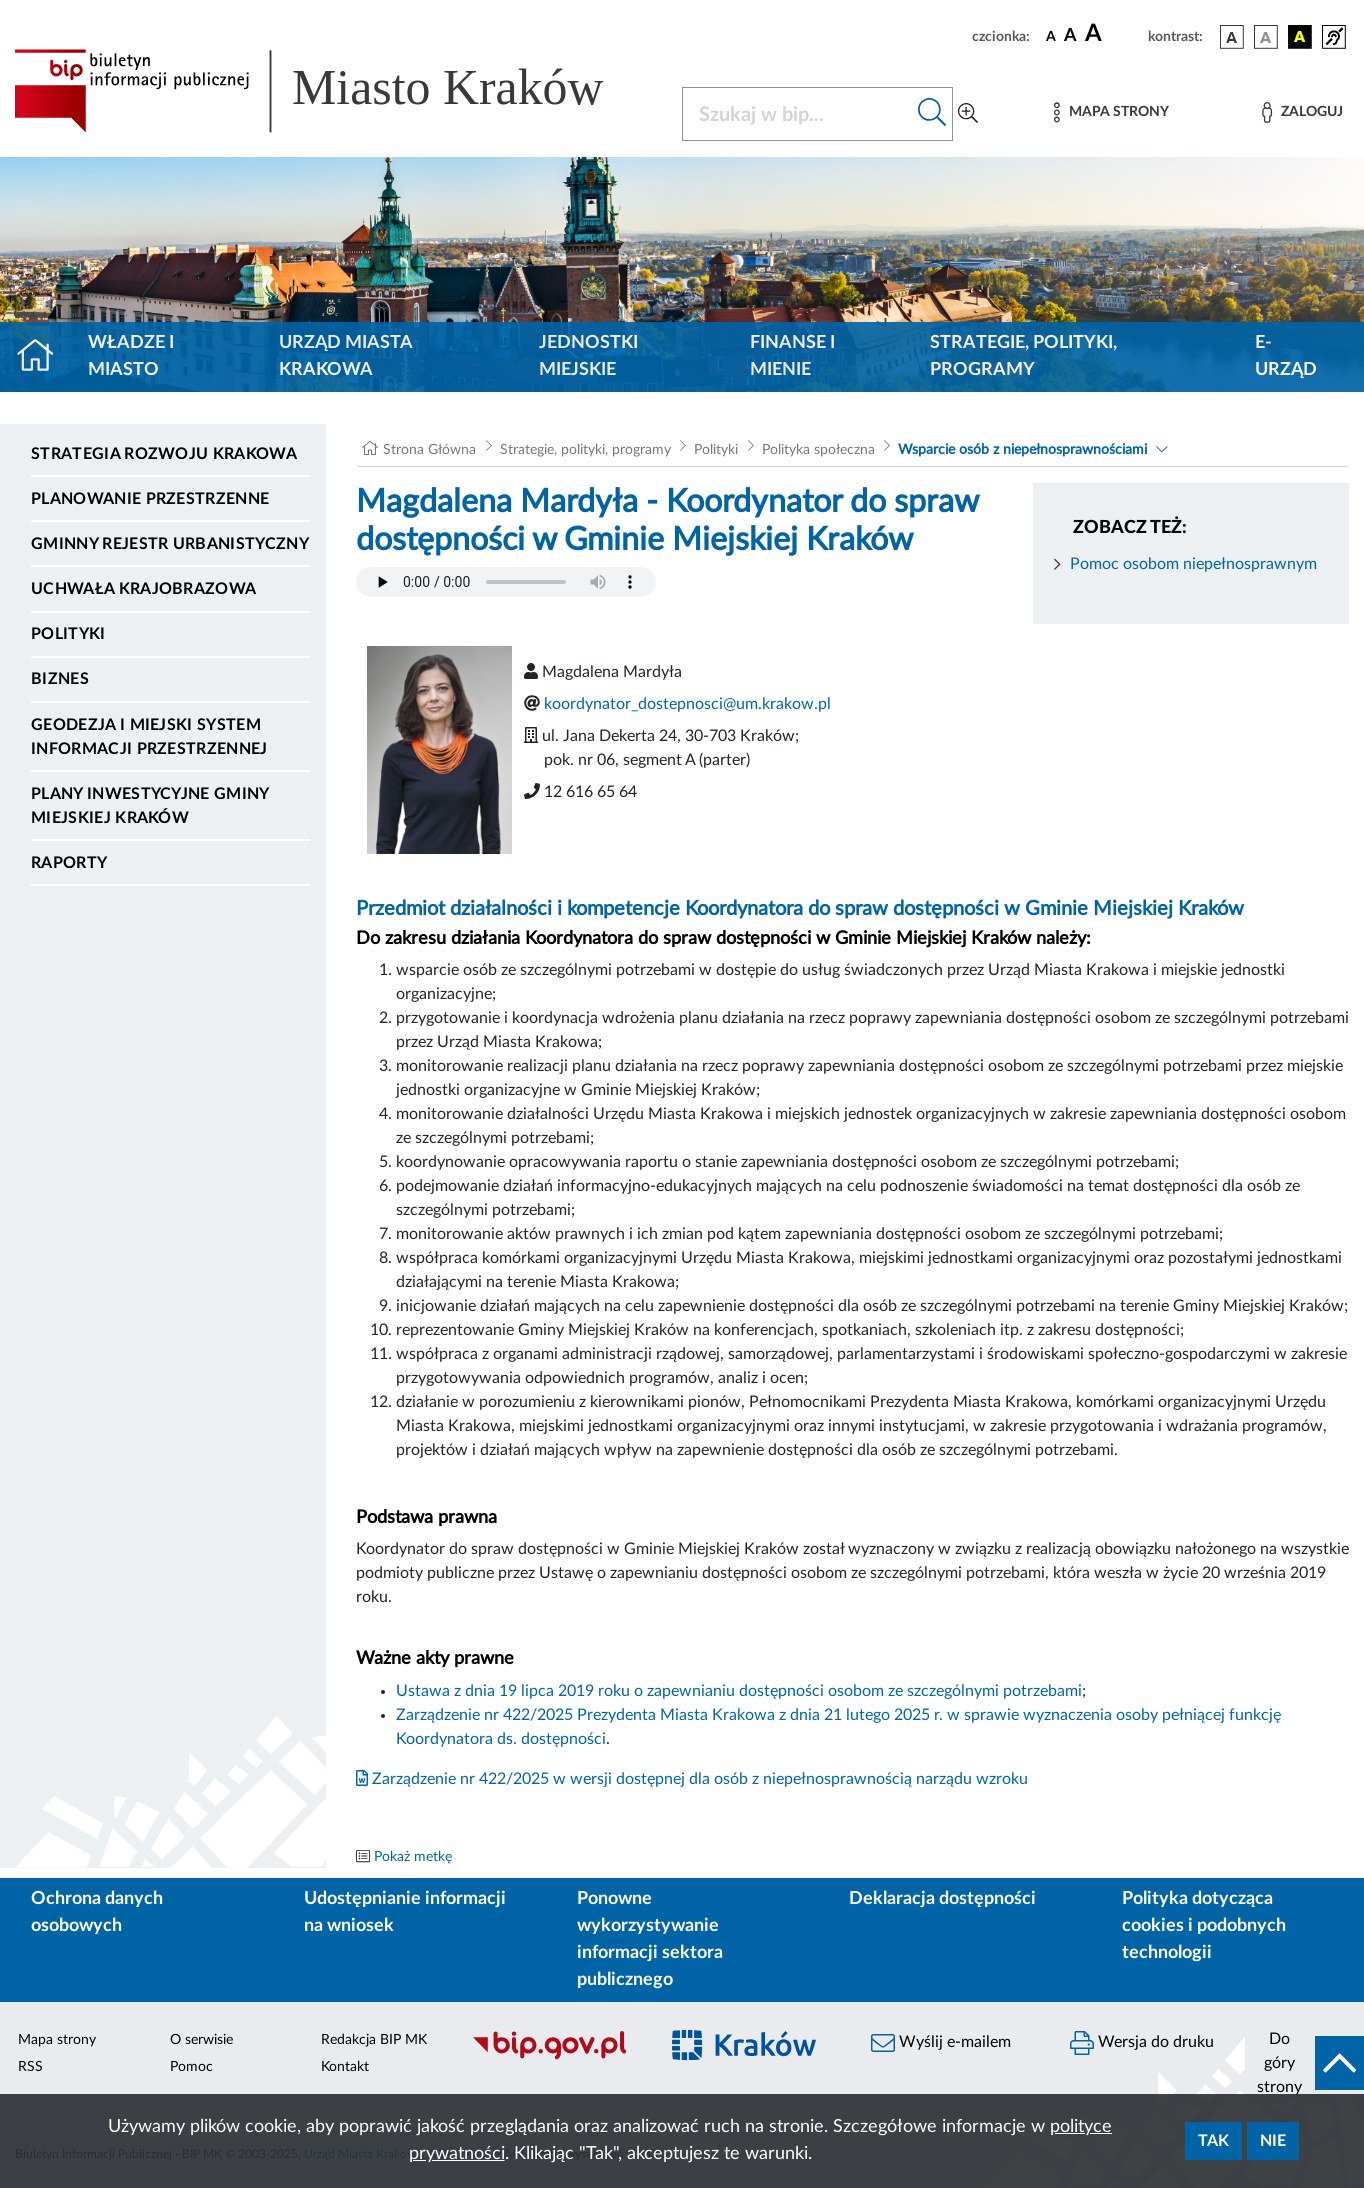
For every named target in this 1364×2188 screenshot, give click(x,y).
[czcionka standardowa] (1051, 36)
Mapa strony (57, 2040)
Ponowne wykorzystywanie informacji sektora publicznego (650, 1939)
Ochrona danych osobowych (97, 1912)
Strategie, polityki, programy (1023, 356)
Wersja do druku (1142, 2043)
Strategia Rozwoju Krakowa (164, 454)
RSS (30, 2067)
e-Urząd (1286, 356)
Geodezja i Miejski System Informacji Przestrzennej (149, 737)
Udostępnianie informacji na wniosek (405, 1912)
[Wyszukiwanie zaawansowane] (968, 114)
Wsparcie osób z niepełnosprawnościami (1022, 450)
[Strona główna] (43, 357)
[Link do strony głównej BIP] (336, 91)
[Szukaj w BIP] (797, 114)
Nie (1273, 2141)
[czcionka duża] (1113, 34)
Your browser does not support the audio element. (506, 582)
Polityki (68, 634)
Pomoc (191, 2067)
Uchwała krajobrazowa (143, 589)
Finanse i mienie (792, 356)
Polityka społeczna (818, 450)
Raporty (69, 863)
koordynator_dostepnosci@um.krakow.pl (687, 704)
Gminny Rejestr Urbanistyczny (170, 544)
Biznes (60, 679)
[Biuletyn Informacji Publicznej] (554, 2057)
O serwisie (201, 2040)
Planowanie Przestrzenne (150, 499)
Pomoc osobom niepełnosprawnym (1193, 564)
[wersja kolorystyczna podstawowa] (1232, 37)
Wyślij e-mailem (941, 2043)
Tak (1213, 2141)
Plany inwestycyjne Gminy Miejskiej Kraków (150, 806)
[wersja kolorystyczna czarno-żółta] (1300, 37)
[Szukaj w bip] (932, 114)
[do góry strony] (1304, 2063)
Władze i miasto (131, 356)
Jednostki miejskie (588, 356)
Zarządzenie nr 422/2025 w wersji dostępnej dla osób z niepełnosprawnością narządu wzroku (692, 1779)
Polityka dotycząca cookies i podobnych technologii (1204, 1926)
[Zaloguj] (1302, 112)
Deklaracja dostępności (942, 1899)
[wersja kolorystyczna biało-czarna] (1266, 37)
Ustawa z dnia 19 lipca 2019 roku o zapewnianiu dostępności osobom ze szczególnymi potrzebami (739, 1691)
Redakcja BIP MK (374, 2040)
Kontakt (345, 2067)
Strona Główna (429, 450)
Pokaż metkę (413, 1857)
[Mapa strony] (1111, 112)
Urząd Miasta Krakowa (345, 356)
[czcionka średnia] (1070, 36)
